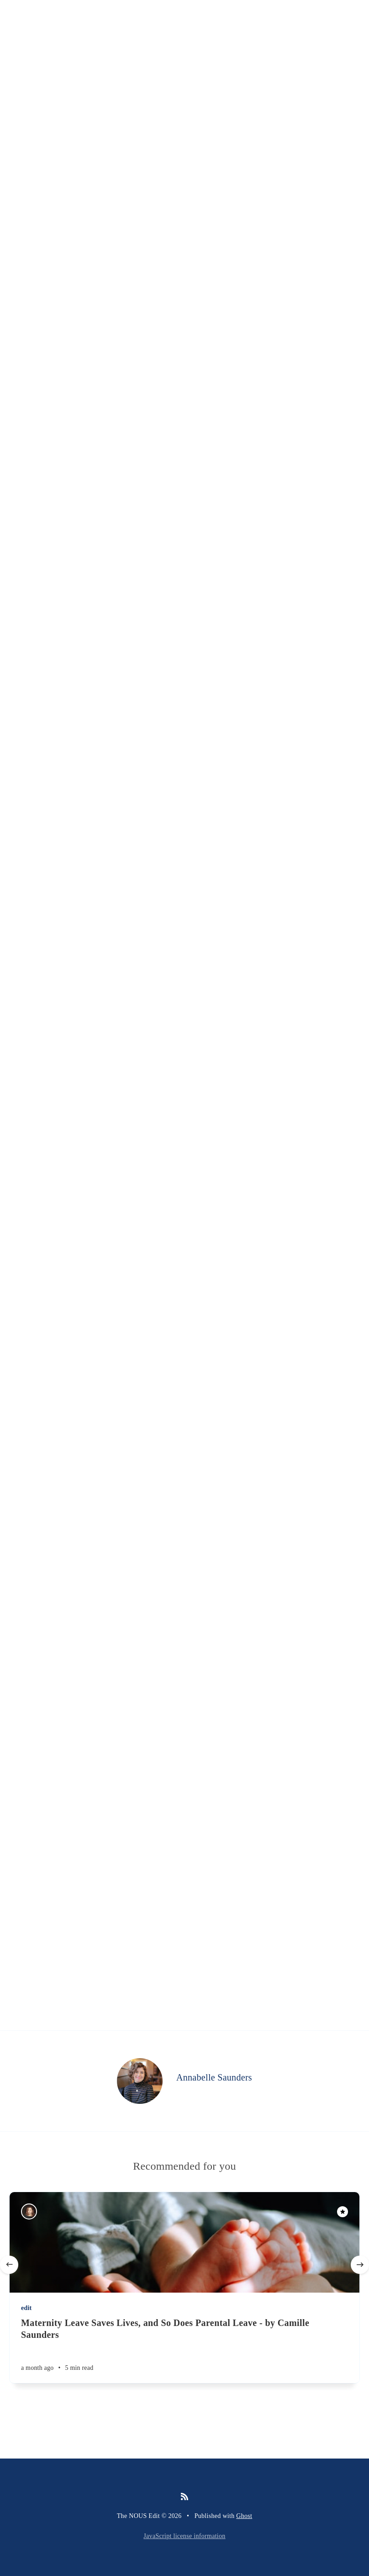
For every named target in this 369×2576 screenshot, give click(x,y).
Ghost (244, 2515)
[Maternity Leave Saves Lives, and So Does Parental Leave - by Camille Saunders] (184, 2350)
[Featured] (342, 2211)
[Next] (360, 2265)
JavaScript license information (184, 2536)
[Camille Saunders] (29, 2211)
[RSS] (184, 2497)
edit (26, 2308)
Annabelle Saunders (214, 2077)
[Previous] (9, 2265)
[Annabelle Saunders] (140, 2081)
